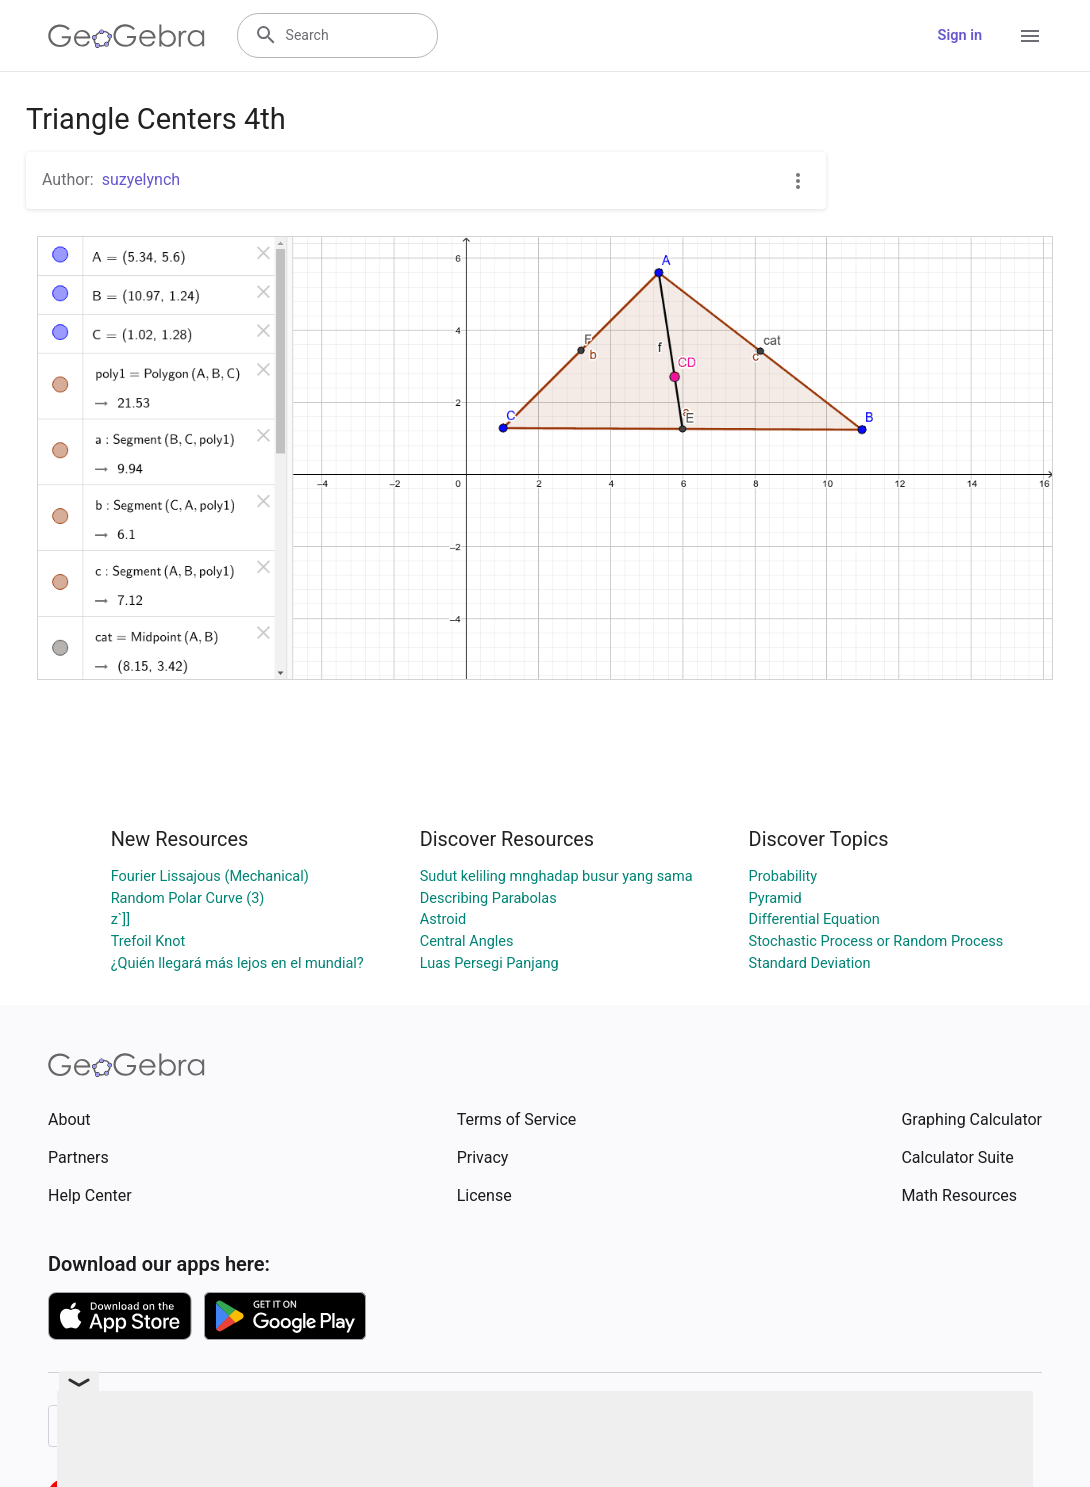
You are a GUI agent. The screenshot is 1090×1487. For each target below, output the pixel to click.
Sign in (960, 35)
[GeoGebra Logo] (126, 36)
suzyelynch (141, 179)
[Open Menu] (1030, 36)
